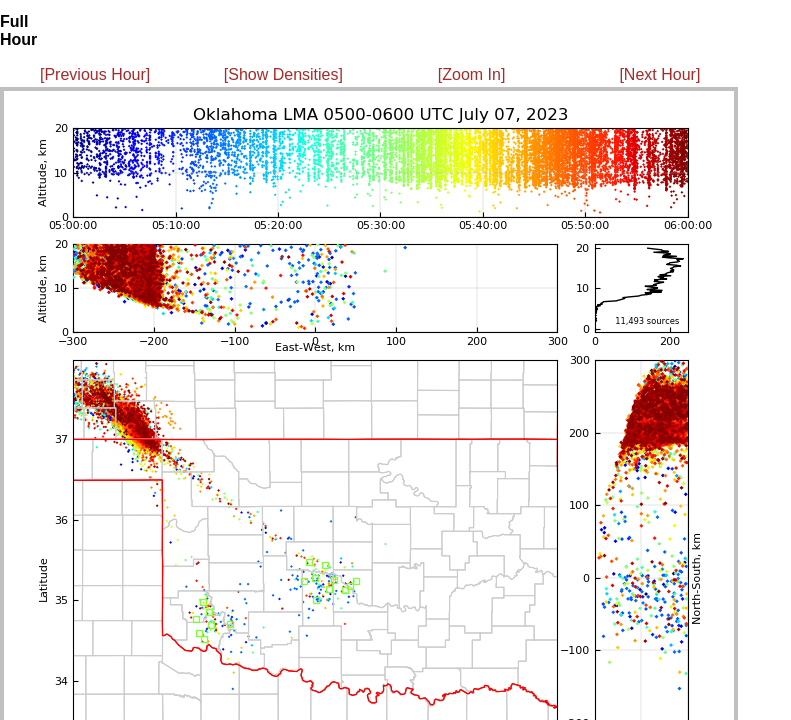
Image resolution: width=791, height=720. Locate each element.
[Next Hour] (659, 74)
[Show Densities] (283, 74)
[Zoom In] (472, 74)
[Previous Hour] (95, 74)
